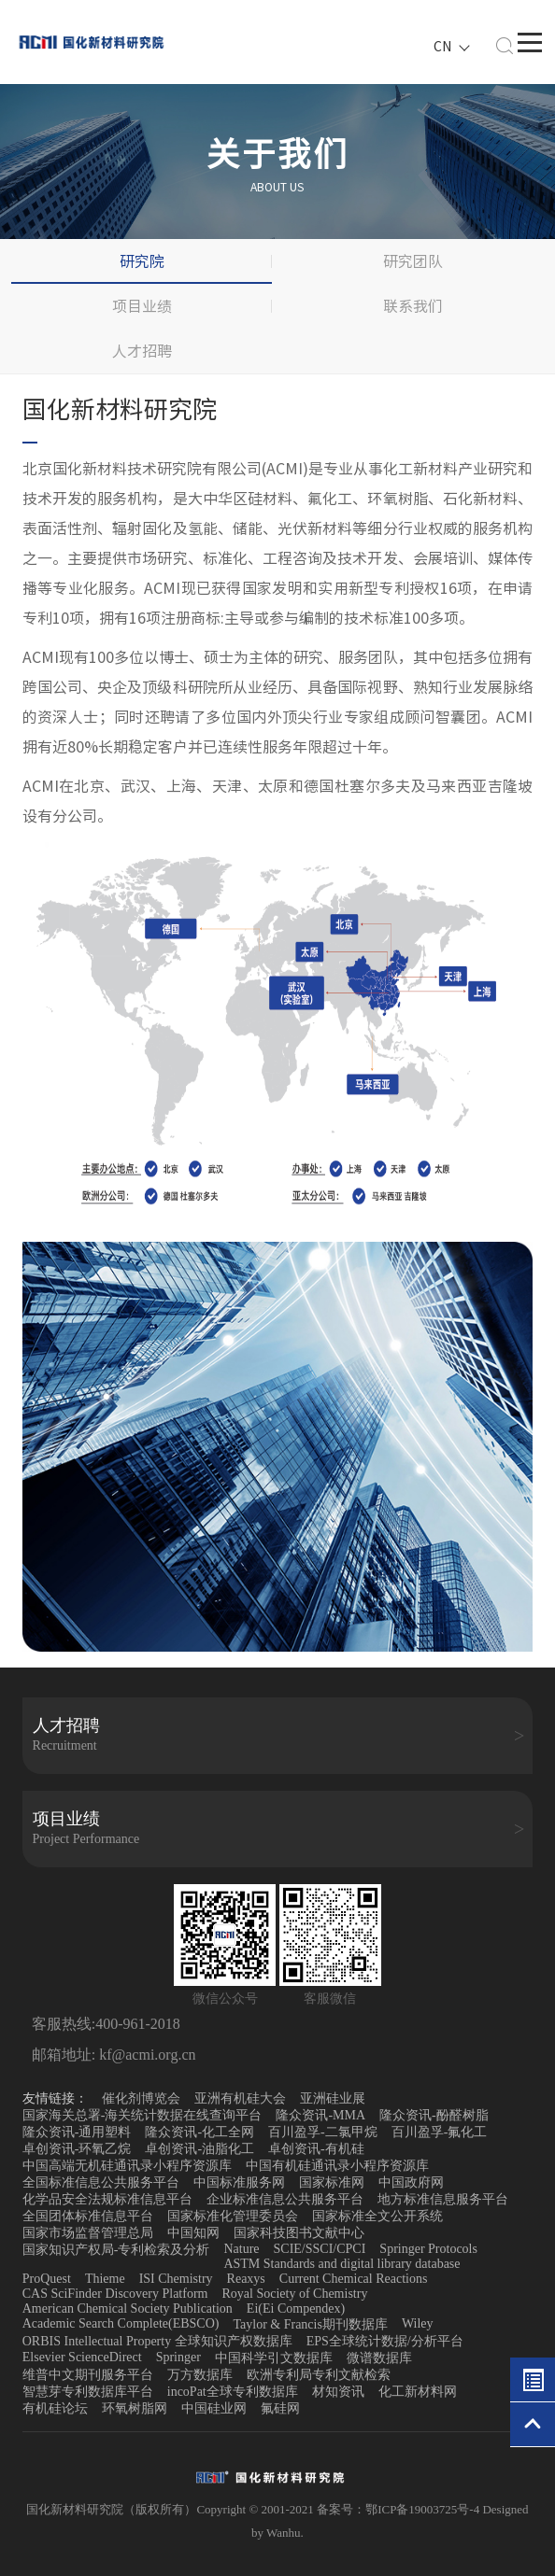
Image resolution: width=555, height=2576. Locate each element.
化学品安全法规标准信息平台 (107, 2199)
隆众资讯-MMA (320, 2115)
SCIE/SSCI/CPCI (320, 2249)
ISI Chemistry (176, 2279)
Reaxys (246, 2279)
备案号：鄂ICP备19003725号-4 (399, 2509)
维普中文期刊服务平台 (87, 2375)
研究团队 (413, 261)
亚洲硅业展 (332, 2098)
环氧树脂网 (134, 2408)
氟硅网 (280, 2408)
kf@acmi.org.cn (145, 2054)
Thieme (105, 2279)
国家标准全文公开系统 (377, 2216)
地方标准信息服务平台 (442, 2199)
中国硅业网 (214, 2408)
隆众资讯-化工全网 (199, 2132)
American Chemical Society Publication (127, 2309)
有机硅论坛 (55, 2408)
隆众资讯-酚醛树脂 (434, 2115)
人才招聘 (142, 351)
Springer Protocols (428, 2249)
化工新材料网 (417, 2392)
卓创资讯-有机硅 (316, 2149)
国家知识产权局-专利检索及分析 (116, 2250)
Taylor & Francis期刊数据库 (310, 2324)
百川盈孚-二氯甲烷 (322, 2132)
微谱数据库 (379, 2358)
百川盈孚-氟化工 (439, 2132)
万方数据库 (200, 2375)
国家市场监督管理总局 (87, 2233)
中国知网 (193, 2233)
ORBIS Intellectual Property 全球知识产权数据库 (157, 2341)
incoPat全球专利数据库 (232, 2392)
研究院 (142, 261)
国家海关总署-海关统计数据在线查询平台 (142, 2115)
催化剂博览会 (141, 2098)
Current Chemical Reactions (353, 2279)
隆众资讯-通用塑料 (77, 2132)
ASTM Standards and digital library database (341, 2264)
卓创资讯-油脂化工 (199, 2149)
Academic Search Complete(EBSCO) (121, 2323)
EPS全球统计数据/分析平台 (384, 2341)
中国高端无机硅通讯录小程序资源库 (127, 2166)
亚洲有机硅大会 (240, 2098)
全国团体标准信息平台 (87, 2216)
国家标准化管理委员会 (232, 2216)
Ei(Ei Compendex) (296, 2309)
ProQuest (46, 2279)
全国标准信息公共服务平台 (100, 2182)
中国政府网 (411, 2182)
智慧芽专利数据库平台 (87, 2392)
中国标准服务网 (239, 2182)
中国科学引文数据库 (274, 2358)
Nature (241, 2249)
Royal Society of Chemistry (294, 2294)
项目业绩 (142, 306)
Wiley (418, 2323)
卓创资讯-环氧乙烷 (77, 2149)
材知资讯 (338, 2392)
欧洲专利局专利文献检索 (319, 2375)
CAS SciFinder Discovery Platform (115, 2294)
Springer (178, 2357)
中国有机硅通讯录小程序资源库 (337, 2166)
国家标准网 (331, 2182)
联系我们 (413, 306)
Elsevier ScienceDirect (82, 2357)
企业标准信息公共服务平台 (284, 2199)
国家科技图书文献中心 (299, 2233)
